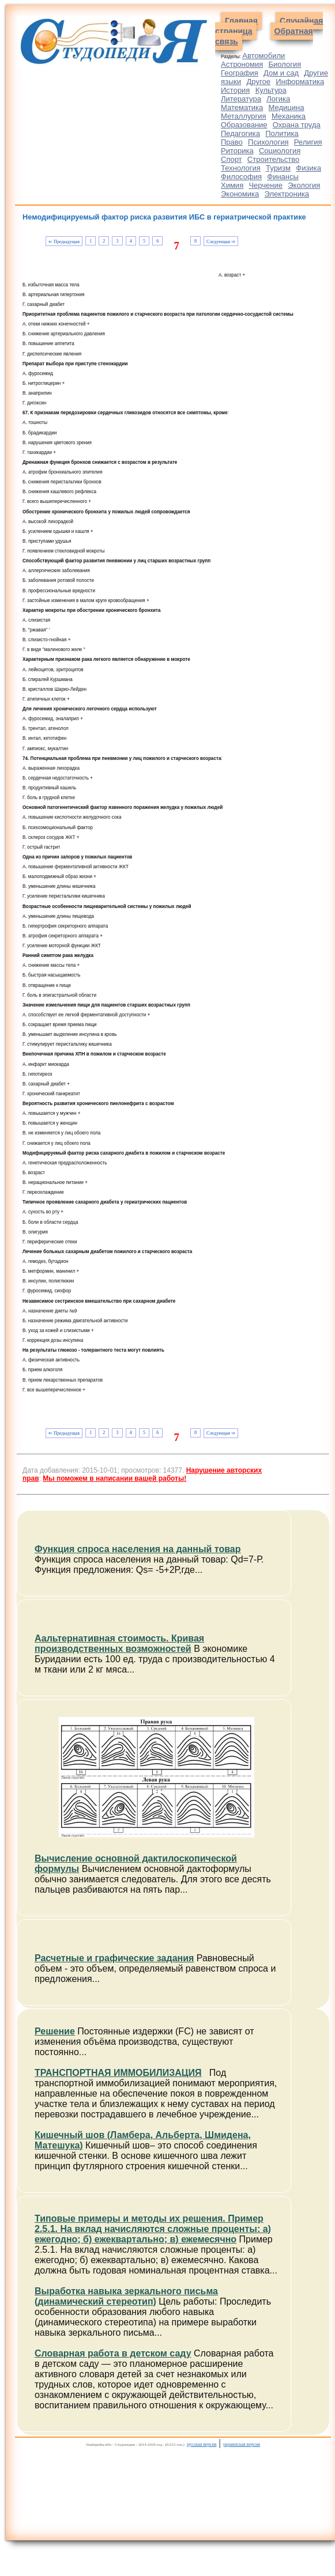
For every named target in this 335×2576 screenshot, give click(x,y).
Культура (271, 90)
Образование (244, 124)
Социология (279, 150)
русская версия (202, 2444)
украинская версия (241, 2444)
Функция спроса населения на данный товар (138, 1549)
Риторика (237, 150)
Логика (278, 98)
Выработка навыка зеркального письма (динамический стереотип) (126, 2296)
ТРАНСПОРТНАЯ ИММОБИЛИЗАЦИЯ (118, 2073)
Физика (308, 168)
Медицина (286, 107)
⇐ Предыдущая (64, 241)
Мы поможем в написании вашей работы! (114, 1478)
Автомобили (263, 55)
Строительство (273, 159)
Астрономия (242, 64)
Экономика (240, 194)
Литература (241, 98)
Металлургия (243, 116)
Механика (289, 116)
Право (232, 142)
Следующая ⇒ (220, 241)
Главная (241, 20)
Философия (241, 176)
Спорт (231, 159)
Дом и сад (281, 73)
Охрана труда (297, 124)
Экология (304, 185)
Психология (268, 142)
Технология (241, 168)
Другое (258, 81)
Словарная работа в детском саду (113, 2353)
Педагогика (240, 133)
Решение (55, 2031)
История (235, 90)
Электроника (286, 194)
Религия (308, 142)
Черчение (266, 185)
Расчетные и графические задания (114, 1958)
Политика (282, 133)
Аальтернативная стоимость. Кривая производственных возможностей (119, 1643)
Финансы (283, 176)
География (239, 73)
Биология (285, 64)
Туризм (278, 168)
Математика (242, 107)
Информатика (300, 81)
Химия (232, 185)
